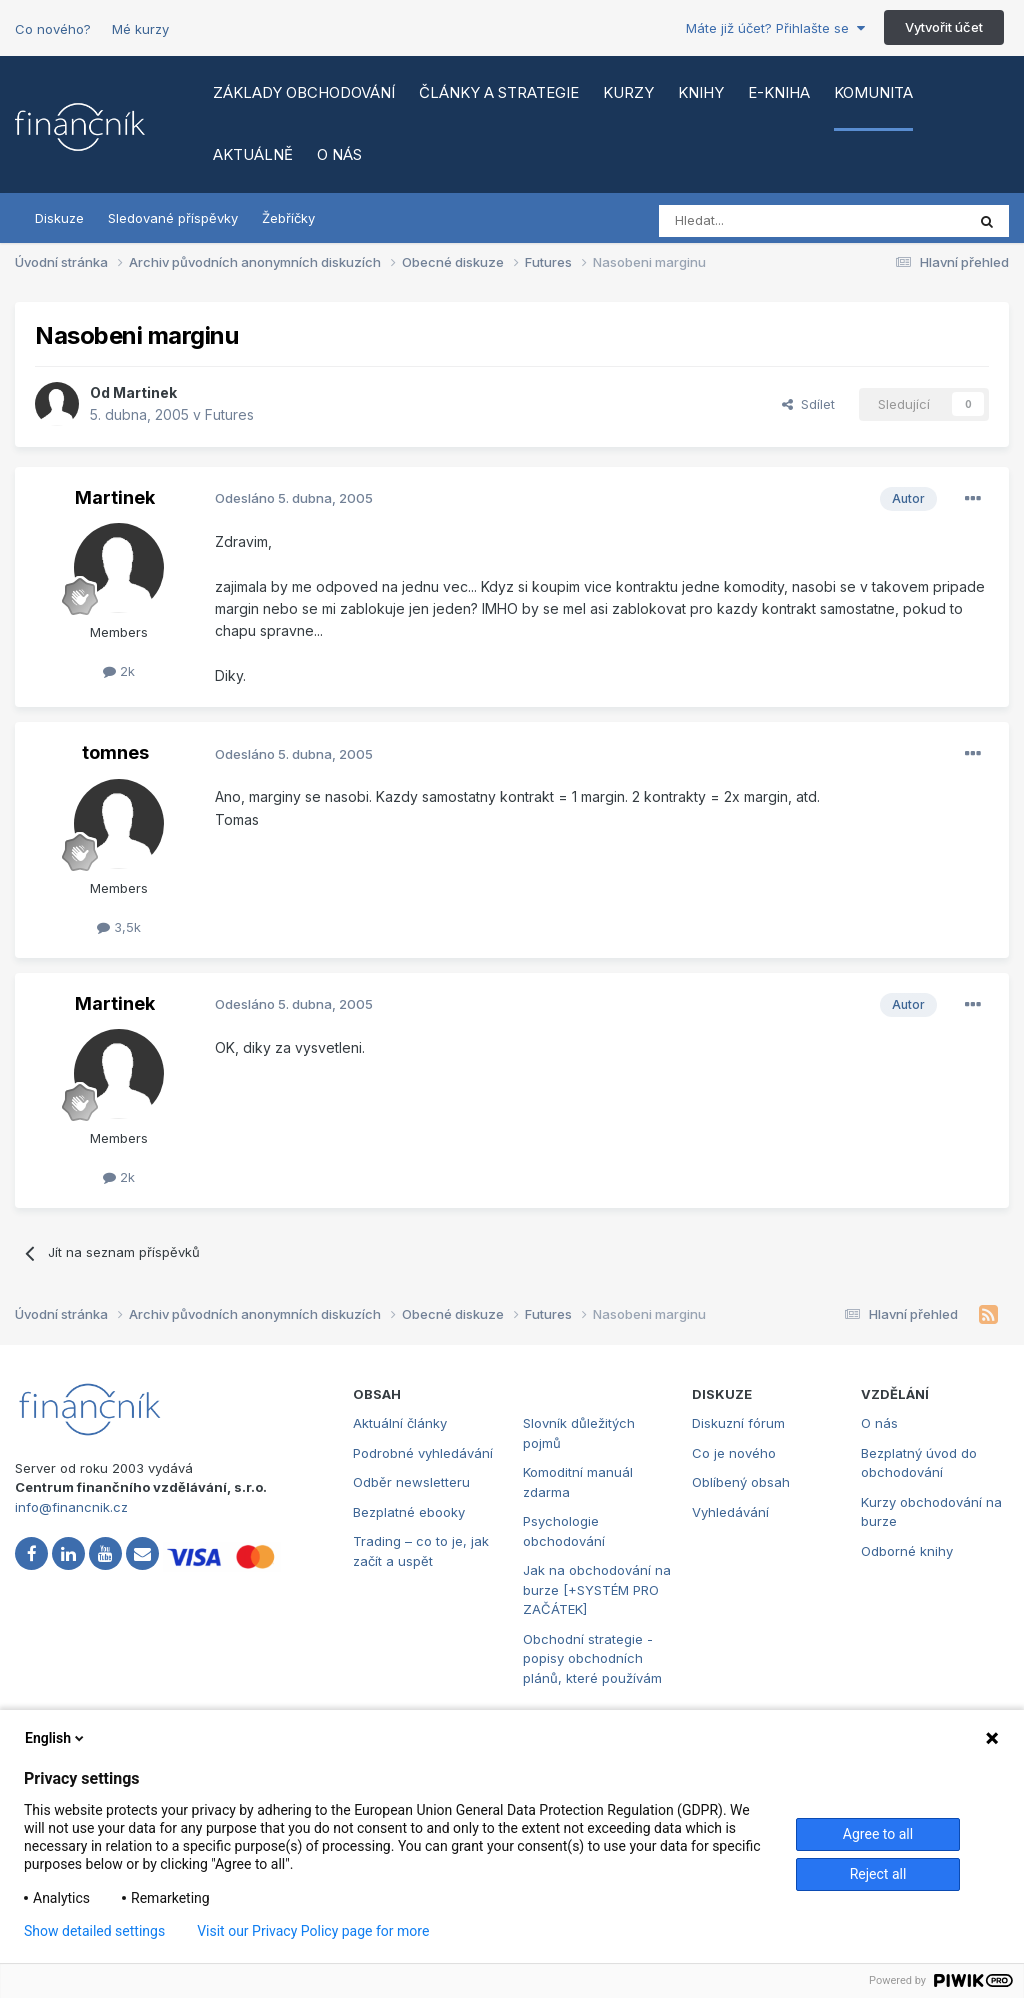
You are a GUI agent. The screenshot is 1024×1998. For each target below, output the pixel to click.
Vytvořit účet (944, 27)
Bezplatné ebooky (409, 1512)
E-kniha (779, 92)
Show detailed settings (94, 1931)
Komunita (873, 92)
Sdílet (808, 404)
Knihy (701, 92)
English (56, 1738)
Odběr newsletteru (411, 1482)
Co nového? (53, 29)
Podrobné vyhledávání (423, 1453)
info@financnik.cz (71, 1507)
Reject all (878, 1874)
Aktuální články (400, 1423)
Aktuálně (253, 154)
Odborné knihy (907, 1551)
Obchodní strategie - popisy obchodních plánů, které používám (592, 1658)
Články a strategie (499, 92)
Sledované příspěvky (173, 218)
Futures (229, 414)
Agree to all (878, 1834)
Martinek (145, 392)
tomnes (115, 752)
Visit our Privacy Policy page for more (313, 1931)
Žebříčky (288, 218)
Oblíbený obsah (741, 1482)
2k (119, 671)
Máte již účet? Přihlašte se (775, 28)
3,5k (119, 927)
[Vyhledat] (757, 221)
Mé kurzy (140, 29)
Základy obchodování (304, 92)
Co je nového (734, 1453)
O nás (339, 154)
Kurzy (628, 92)
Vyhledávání (730, 1512)
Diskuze (59, 218)
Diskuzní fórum (738, 1423)
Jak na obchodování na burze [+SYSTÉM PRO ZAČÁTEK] (597, 1589)
